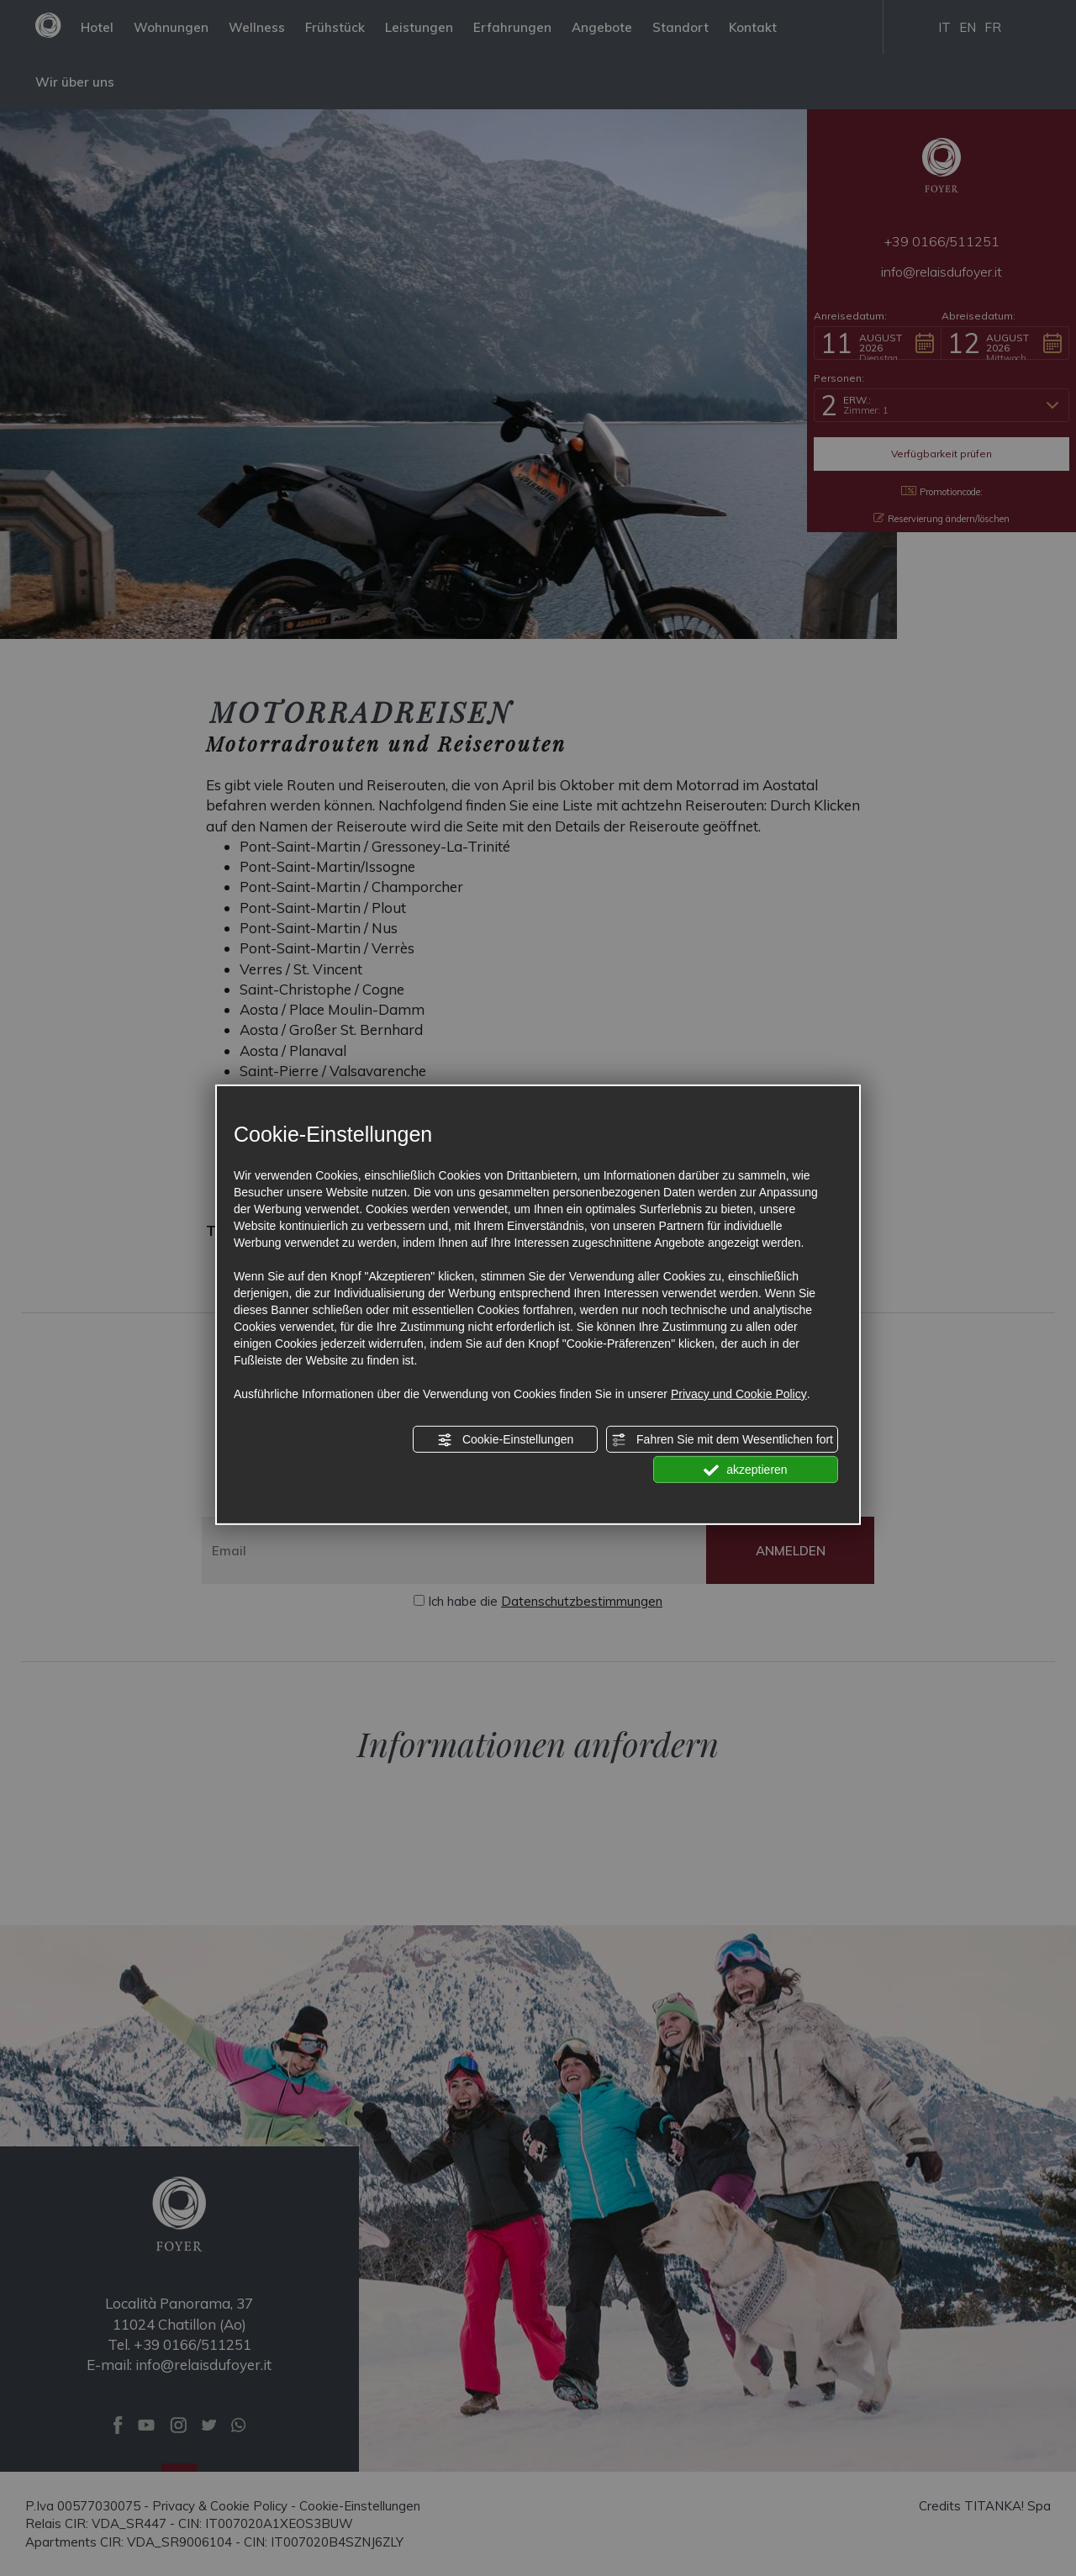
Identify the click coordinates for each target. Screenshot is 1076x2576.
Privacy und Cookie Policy (739, 1394)
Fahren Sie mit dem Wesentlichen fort (722, 1440)
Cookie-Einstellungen (505, 1440)
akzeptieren (745, 1470)
